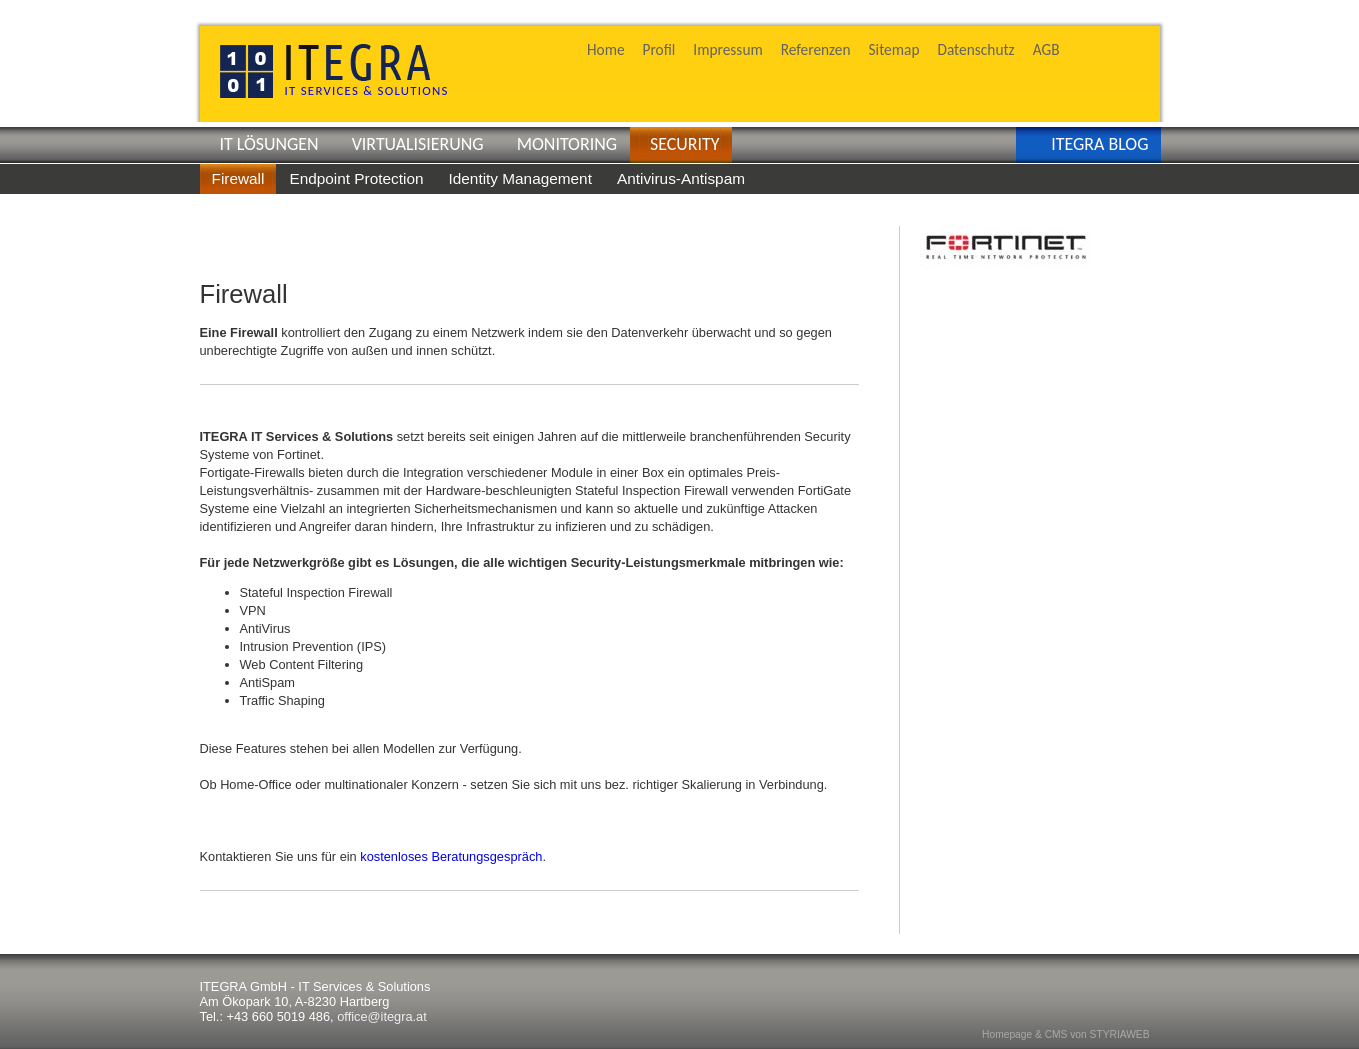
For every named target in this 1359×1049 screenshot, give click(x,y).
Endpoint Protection (356, 178)
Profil (659, 49)
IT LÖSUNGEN (269, 144)
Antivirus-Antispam (681, 178)
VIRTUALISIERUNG (418, 144)
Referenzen (816, 49)
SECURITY (684, 144)
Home (606, 49)
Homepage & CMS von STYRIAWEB (1065, 1034)
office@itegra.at (382, 1016)
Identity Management (519, 178)
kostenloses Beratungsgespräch (451, 856)
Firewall (238, 178)
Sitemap (894, 49)
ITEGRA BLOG (1099, 144)
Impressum (727, 49)
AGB (1046, 49)
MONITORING (567, 144)
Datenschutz (975, 49)
